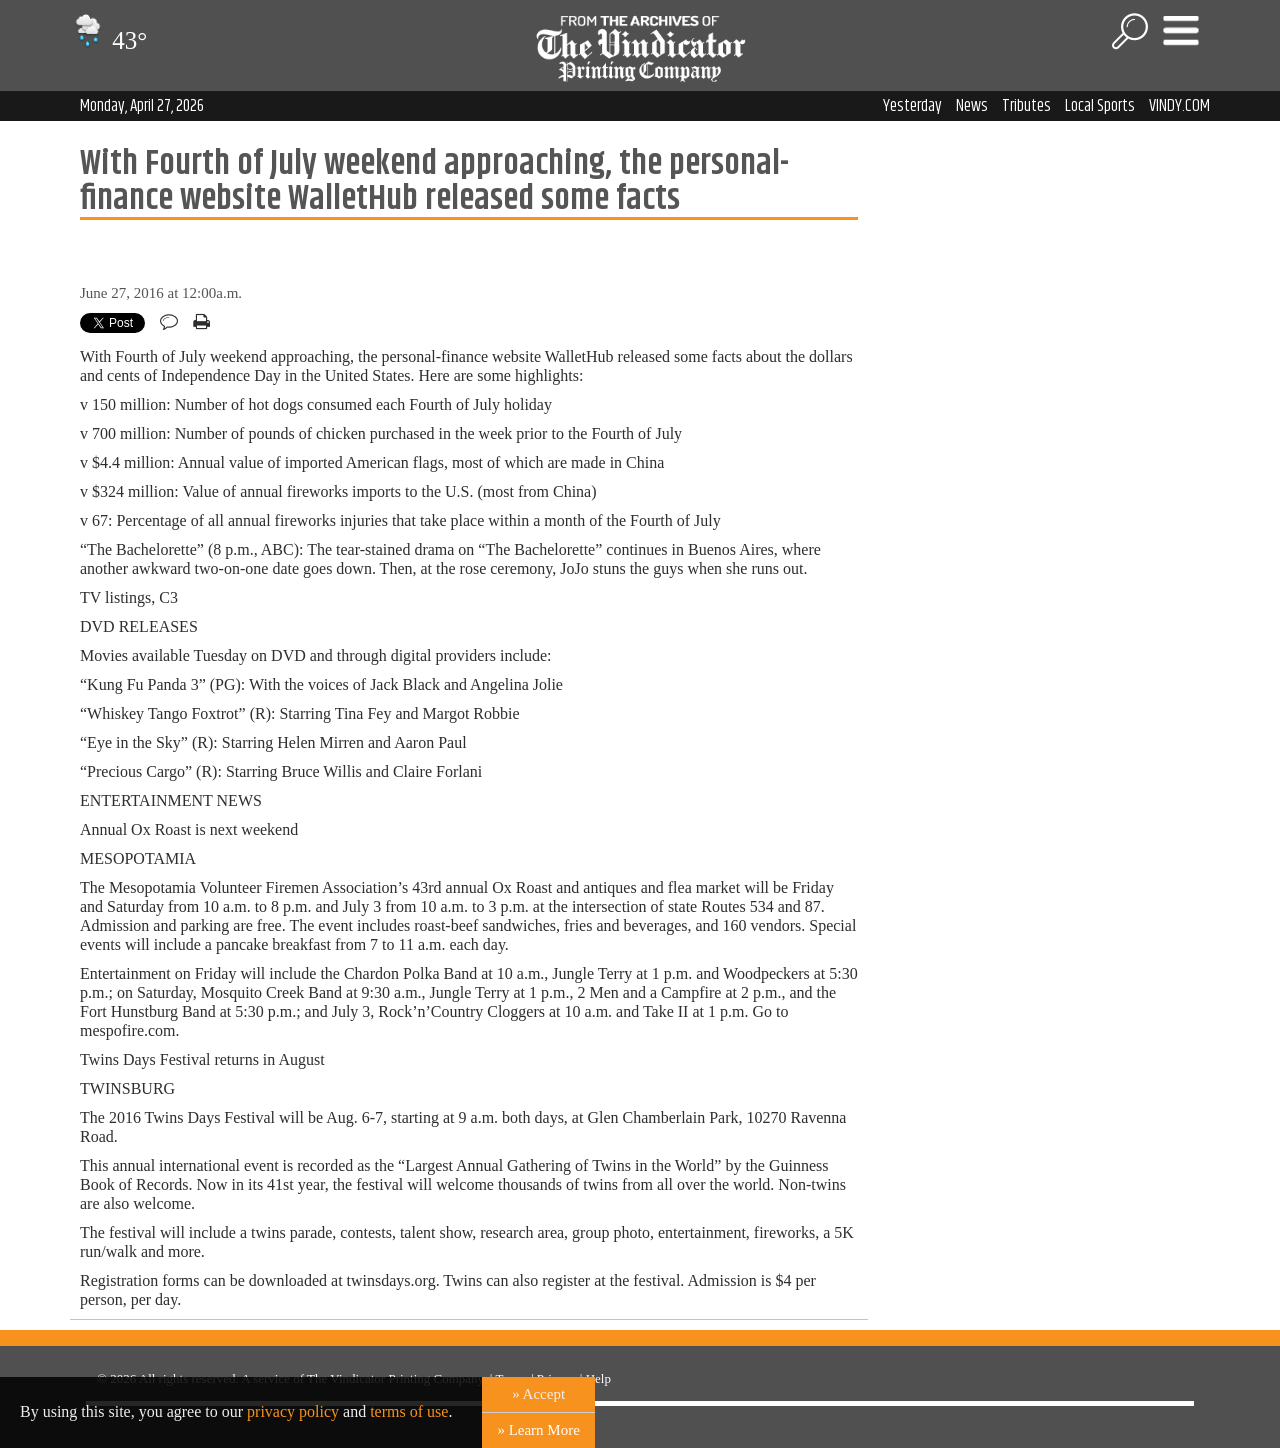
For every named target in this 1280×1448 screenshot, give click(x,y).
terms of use (409, 1411)
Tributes (1026, 106)
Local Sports (1100, 106)
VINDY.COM (1179, 106)
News (972, 106)
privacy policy (293, 1411)
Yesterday (912, 106)
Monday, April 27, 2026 (142, 106)
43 (108, 40)
